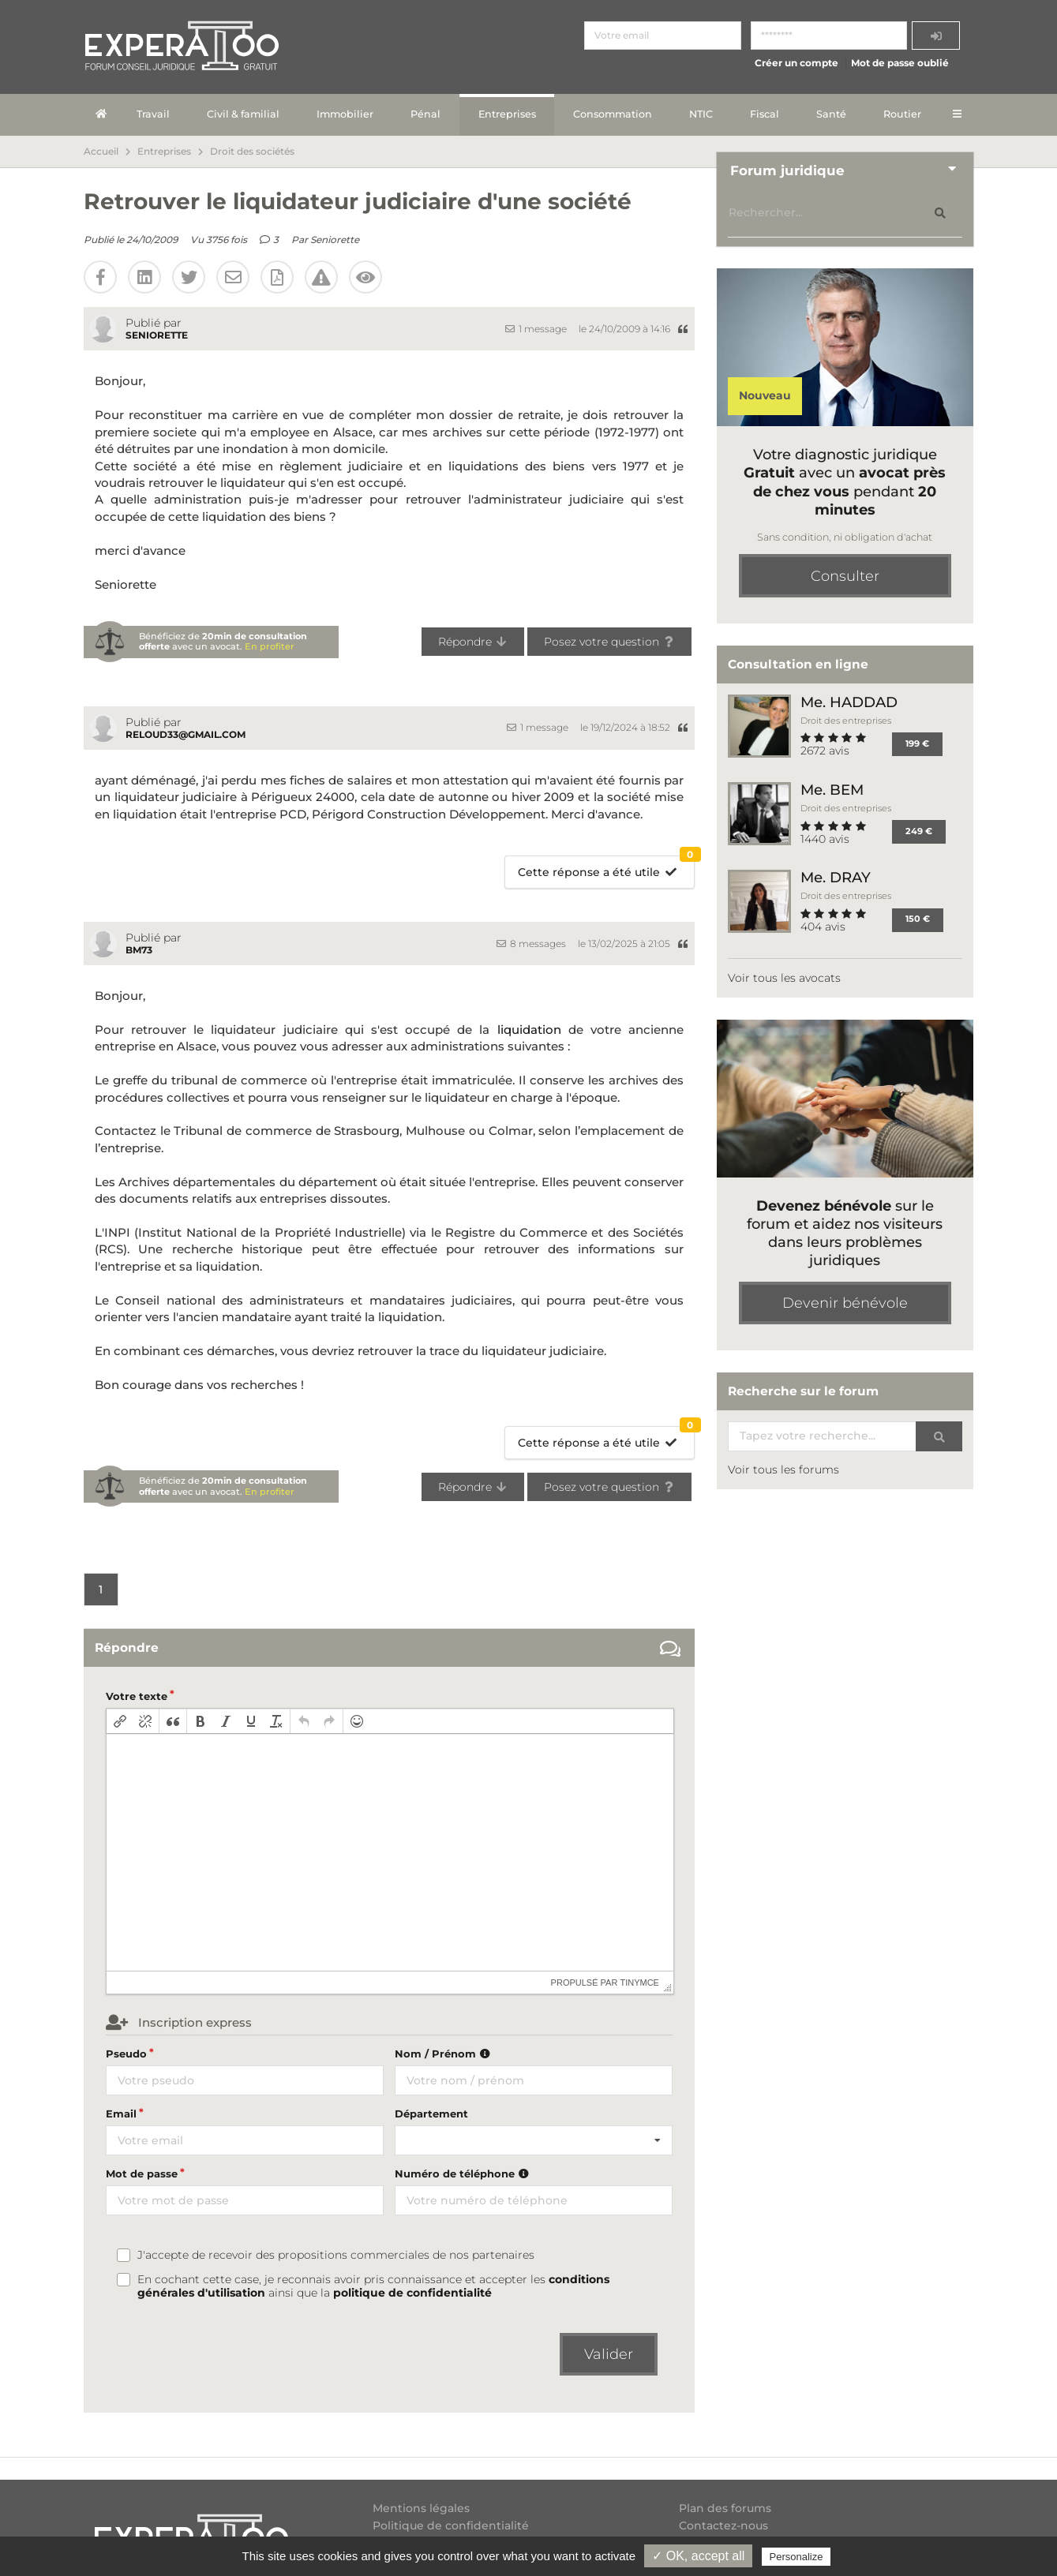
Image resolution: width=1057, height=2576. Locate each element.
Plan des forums (725, 2508)
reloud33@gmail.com (186, 734)
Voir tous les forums (783, 1469)
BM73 (139, 950)
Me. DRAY (835, 877)
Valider (608, 2354)
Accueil (101, 151)
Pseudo (126, 2053)
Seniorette (334, 239)
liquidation (529, 1029)
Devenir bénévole (845, 1303)
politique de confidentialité (412, 2293)
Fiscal (764, 114)
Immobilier (345, 114)
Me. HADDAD (849, 702)
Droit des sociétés (252, 151)
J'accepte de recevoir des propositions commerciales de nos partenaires (335, 2255)
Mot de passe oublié (900, 63)
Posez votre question (610, 642)
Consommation (612, 114)
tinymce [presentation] (639, 1982)
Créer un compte (796, 63)
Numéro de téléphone (464, 2173)
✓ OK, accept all (698, 2556)
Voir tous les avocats (784, 978)
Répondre (473, 642)
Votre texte (136, 1696)
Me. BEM (832, 790)
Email (121, 2113)
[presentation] (120, 1721)
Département (431, 2113)
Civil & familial (243, 114)
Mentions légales (421, 2508)
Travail (153, 114)
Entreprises (507, 114)
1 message (536, 329)
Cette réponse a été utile (606, 867)
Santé (831, 114)
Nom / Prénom (444, 2053)
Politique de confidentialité (451, 2525)
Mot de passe (142, 2173)
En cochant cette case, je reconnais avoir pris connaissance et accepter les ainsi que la (373, 2286)
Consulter (845, 576)
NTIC (701, 114)
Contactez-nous (723, 2525)
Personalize (796, 2557)
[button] (120, 1721)
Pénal (425, 114)
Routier (902, 114)
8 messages (531, 943)
